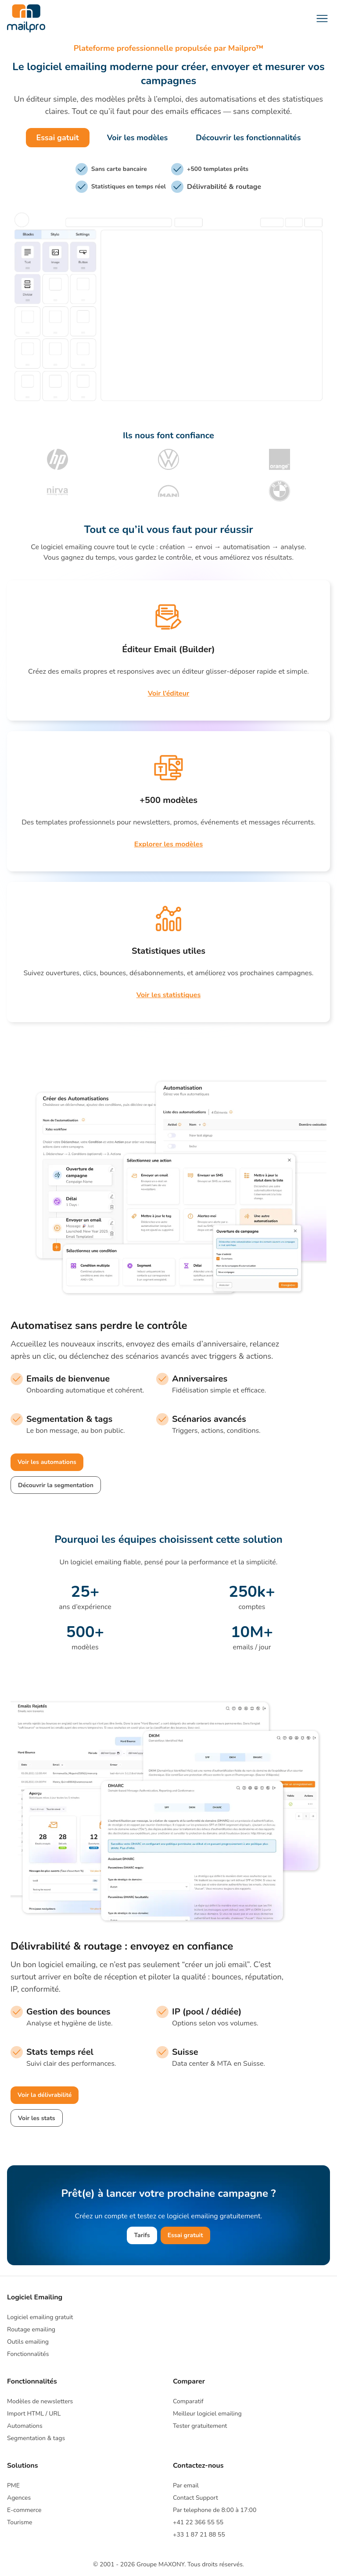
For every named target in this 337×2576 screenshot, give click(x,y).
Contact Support (195, 2498)
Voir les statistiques (168, 995)
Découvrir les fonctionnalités (248, 137)
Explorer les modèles (168, 844)
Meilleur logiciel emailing (207, 2413)
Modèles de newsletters (40, 2401)
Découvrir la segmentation (55, 1485)
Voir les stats (36, 2118)
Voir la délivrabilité (45, 2095)
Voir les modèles (137, 137)
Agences (19, 2498)
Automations (25, 2426)
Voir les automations (47, 1462)
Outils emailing (28, 2342)
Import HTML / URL (34, 2413)
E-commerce (24, 2510)
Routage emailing (31, 2329)
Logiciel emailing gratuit (40, 2317)
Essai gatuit (57, 137)
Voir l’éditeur (169, 693)
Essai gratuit (185, 2235)
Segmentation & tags (36, 2438)
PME (13, 2485)
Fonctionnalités (28, 2354)
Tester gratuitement (200, 2426)
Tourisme (19, 2522)
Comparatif (188, 2401)
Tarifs (142, 2235)
